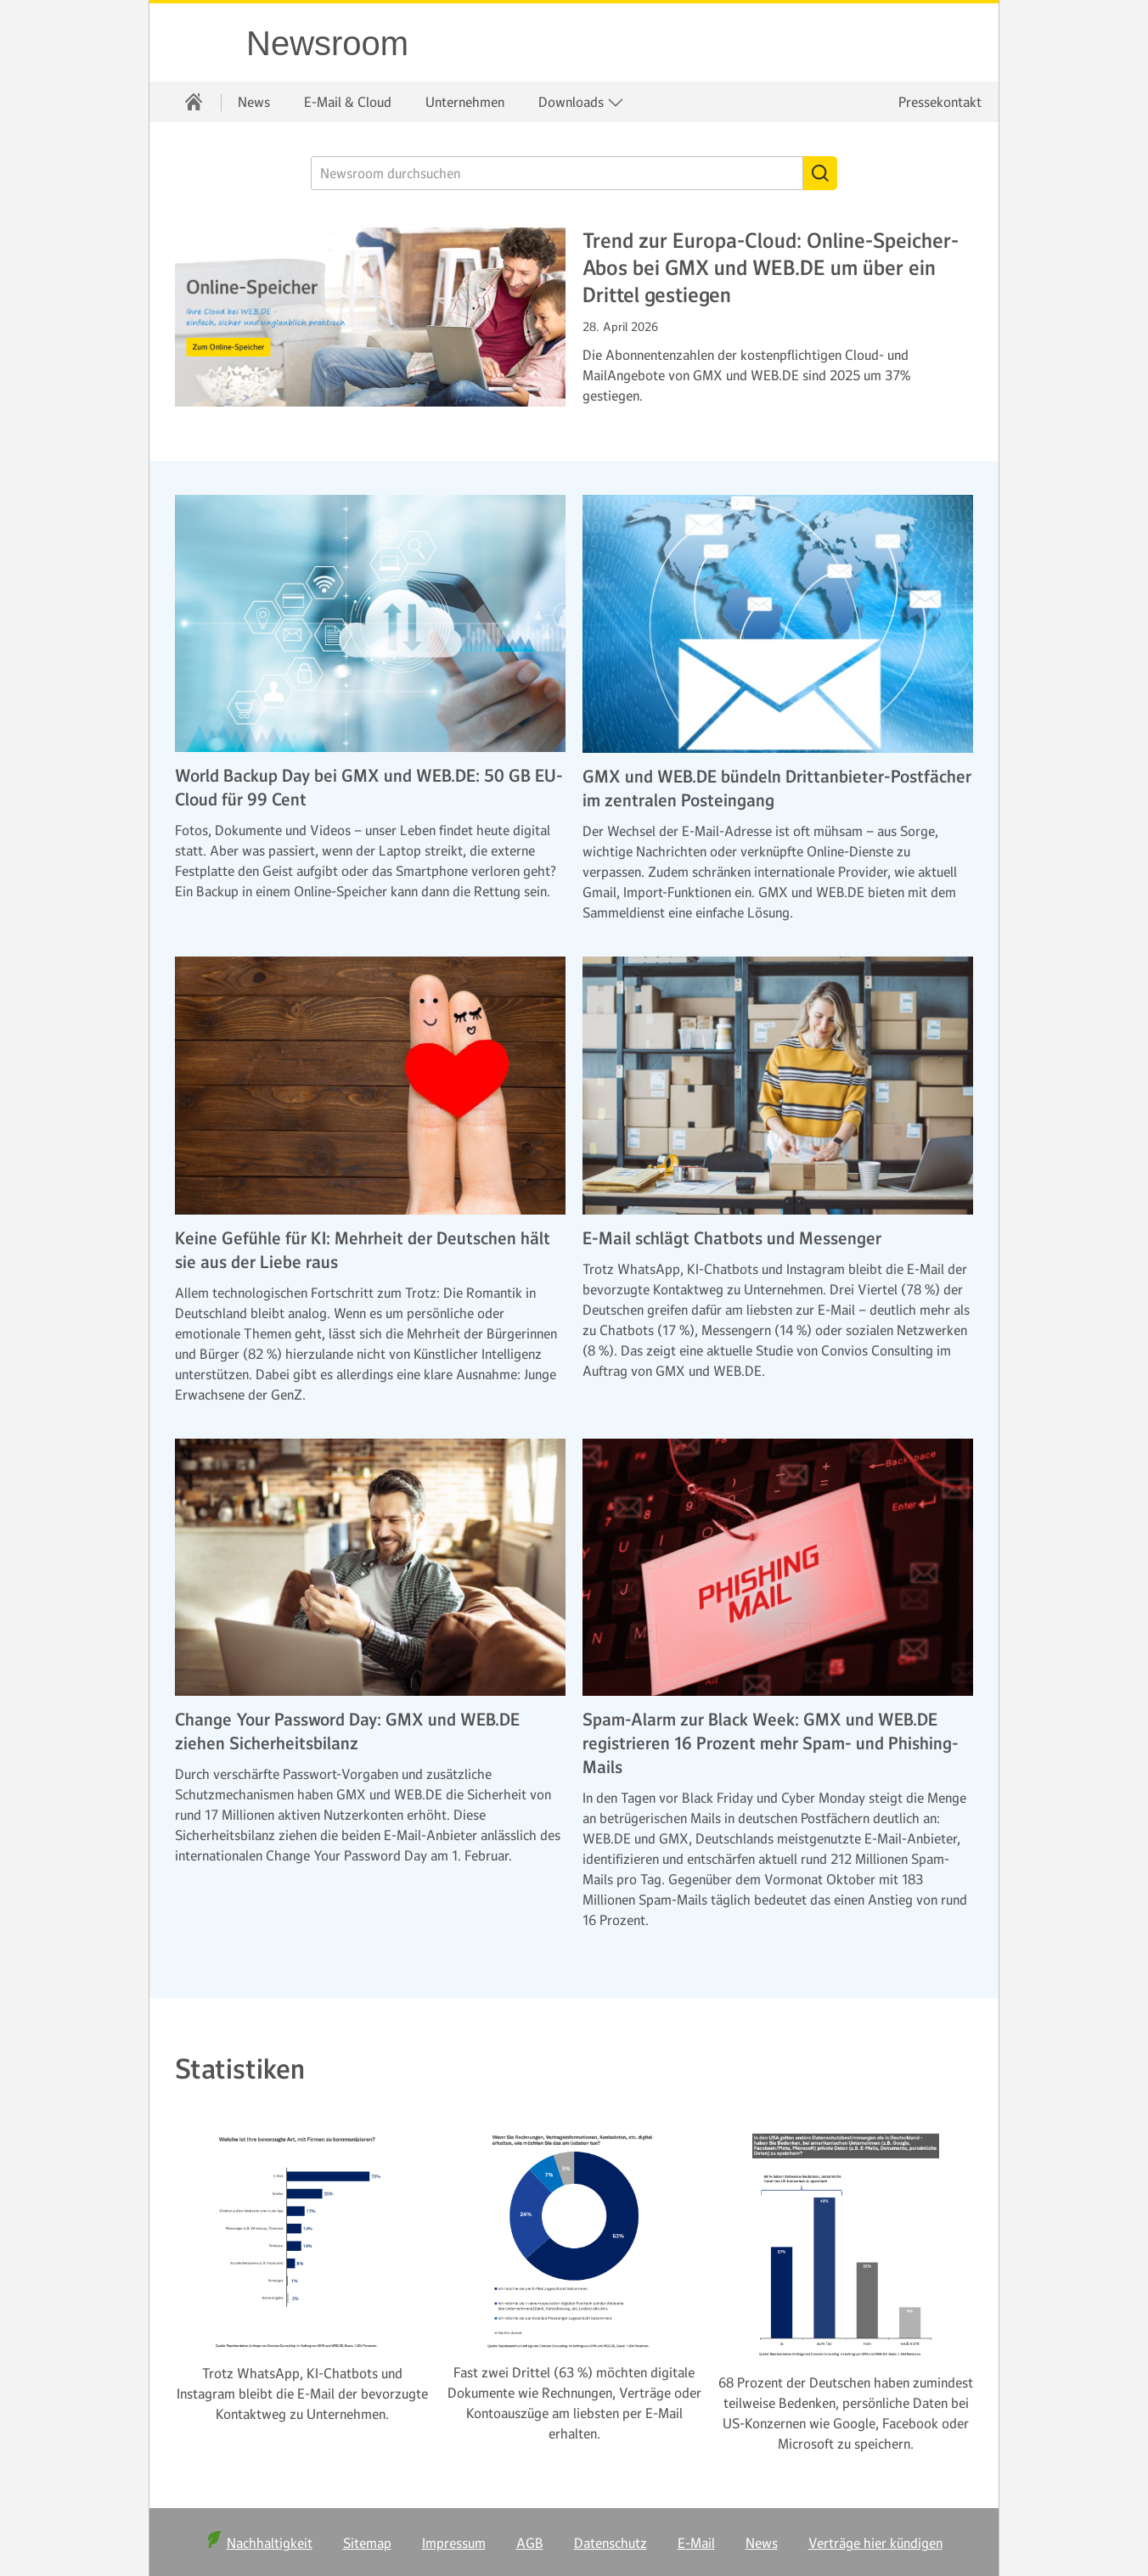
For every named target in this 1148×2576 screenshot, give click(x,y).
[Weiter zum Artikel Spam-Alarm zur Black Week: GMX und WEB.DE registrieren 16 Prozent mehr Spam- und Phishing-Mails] (777, 1567)
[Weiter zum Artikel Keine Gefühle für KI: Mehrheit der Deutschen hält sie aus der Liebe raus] (370, 1085)
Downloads (581, 102)
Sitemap (367, 2542)
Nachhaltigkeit (269, 2542)
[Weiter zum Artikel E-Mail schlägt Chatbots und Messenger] (777, 1085)
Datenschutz (610, 2542)
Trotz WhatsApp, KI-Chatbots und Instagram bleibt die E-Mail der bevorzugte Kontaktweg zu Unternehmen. (302, 2393)
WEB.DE (198, 42)
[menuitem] (193, 101)
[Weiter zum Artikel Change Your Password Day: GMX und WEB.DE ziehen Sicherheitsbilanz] (370, 1567)
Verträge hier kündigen (875, 2542)
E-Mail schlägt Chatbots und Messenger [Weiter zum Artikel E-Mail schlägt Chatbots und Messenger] (731, 1238)
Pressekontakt (940, 101)
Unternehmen (464, 101)
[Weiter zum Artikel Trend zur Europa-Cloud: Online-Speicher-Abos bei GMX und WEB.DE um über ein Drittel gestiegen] (370, 317)
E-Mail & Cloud (347, 101)
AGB (529, 2542)
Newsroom (327, 43)
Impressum (454, 2542)
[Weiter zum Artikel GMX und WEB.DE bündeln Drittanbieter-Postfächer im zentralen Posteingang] (777, 624)
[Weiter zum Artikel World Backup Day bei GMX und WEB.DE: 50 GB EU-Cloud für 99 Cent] (370, 623)
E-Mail (696, 2542)
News (254, 101)
